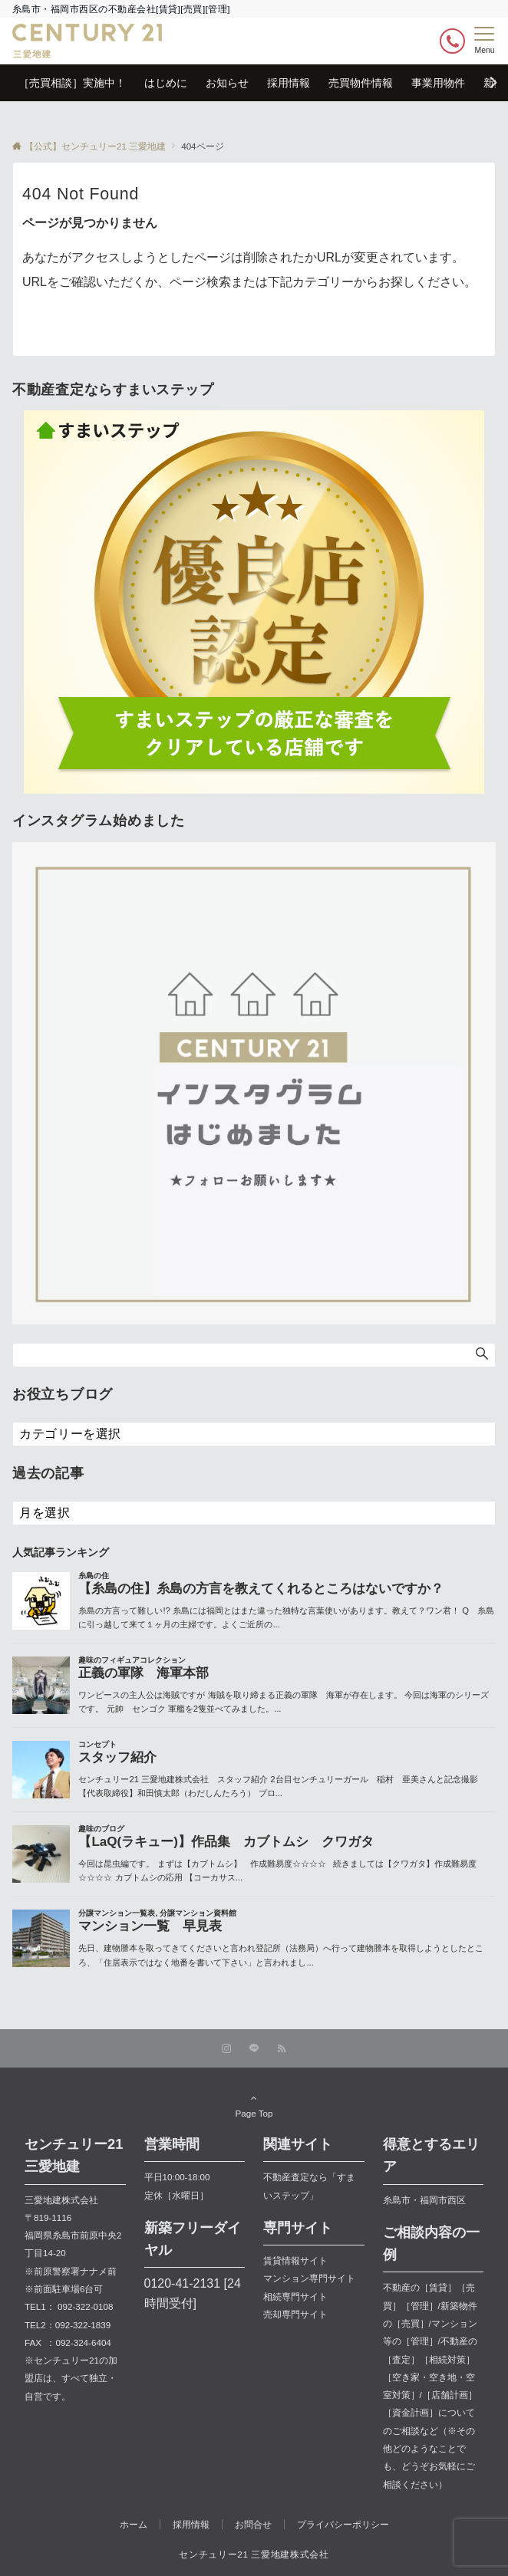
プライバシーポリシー (343, 2524)
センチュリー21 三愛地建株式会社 (253, 2554)
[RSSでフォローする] (281, 2049)
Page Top (254, 2105)
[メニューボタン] (484, 40)
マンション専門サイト (309, 2278)
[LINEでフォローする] (254, 2049)
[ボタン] (452, 41)
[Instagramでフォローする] (226, 2049)
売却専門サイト (295, 2314)
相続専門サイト (295, 2296)
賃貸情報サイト (295, 2260)
